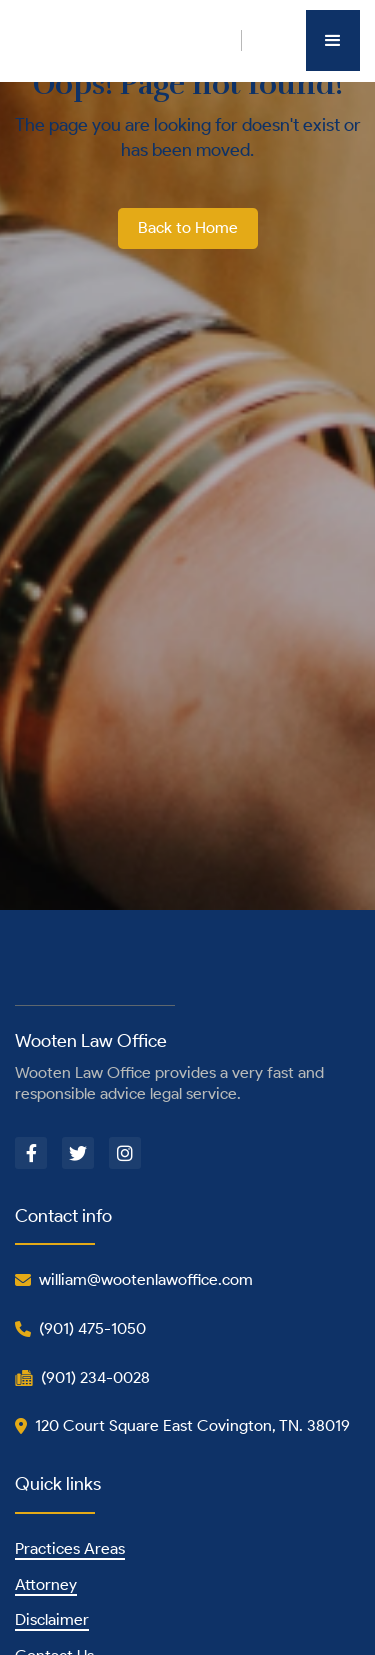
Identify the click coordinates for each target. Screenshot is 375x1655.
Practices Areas (70, 1548)
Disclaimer (52, 1619)
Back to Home (188, 227)
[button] (333, 40)
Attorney (46, 1584)
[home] (128, 40)
